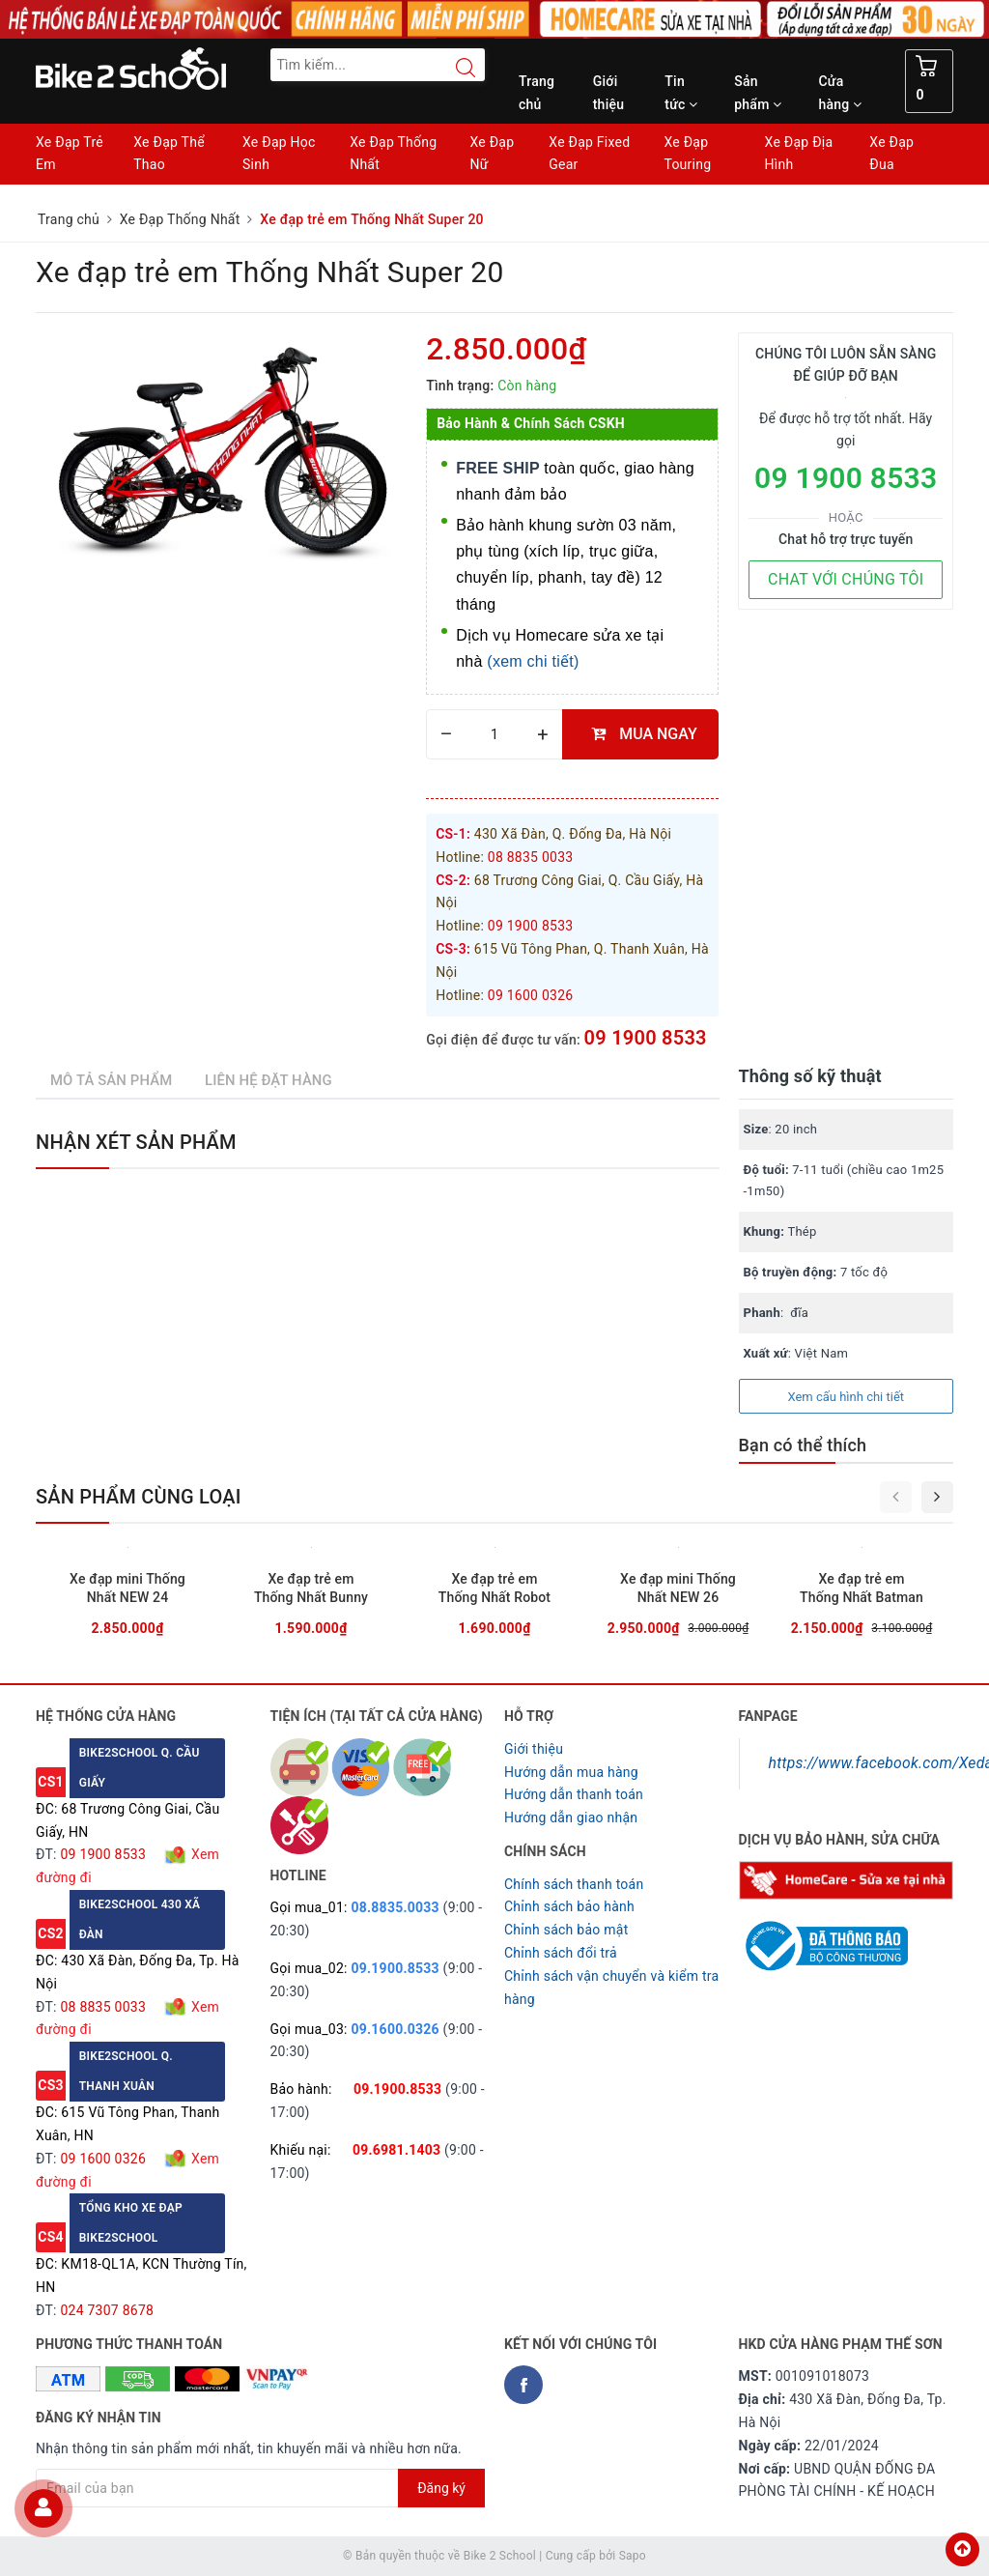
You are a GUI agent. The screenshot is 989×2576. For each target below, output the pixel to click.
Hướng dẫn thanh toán (573, 1794)
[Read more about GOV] (823, 1937)
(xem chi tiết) (533, 661)
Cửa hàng (840, 92)
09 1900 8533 (645, 1037)
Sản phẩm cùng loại (138, 1496)
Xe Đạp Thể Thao (169, 153)
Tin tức (680, 92)
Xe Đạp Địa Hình (799, 153)
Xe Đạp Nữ (491, 153)
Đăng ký (441, 2488)
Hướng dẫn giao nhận (570, 1817)
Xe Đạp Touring (687, 153)
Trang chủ (536, 92)
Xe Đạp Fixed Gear (589, 153)
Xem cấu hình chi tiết (845, 1396)
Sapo (632, 2555)
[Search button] (456, 67)
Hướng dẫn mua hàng (571, 1772)
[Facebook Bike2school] (523, 2384)
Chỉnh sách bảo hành (569, 1906)
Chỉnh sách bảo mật (566, 1929)
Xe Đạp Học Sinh (279, 153)
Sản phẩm (757, 92)
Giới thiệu (609, 92)
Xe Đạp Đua (891, 153)
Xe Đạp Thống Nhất (393, 153)
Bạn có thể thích (803, 1445)
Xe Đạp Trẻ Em (69, 153)
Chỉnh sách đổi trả (560, 1953)
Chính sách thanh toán (573, 1884)
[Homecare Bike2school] (846, 1879)
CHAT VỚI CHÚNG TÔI (845, 579)
